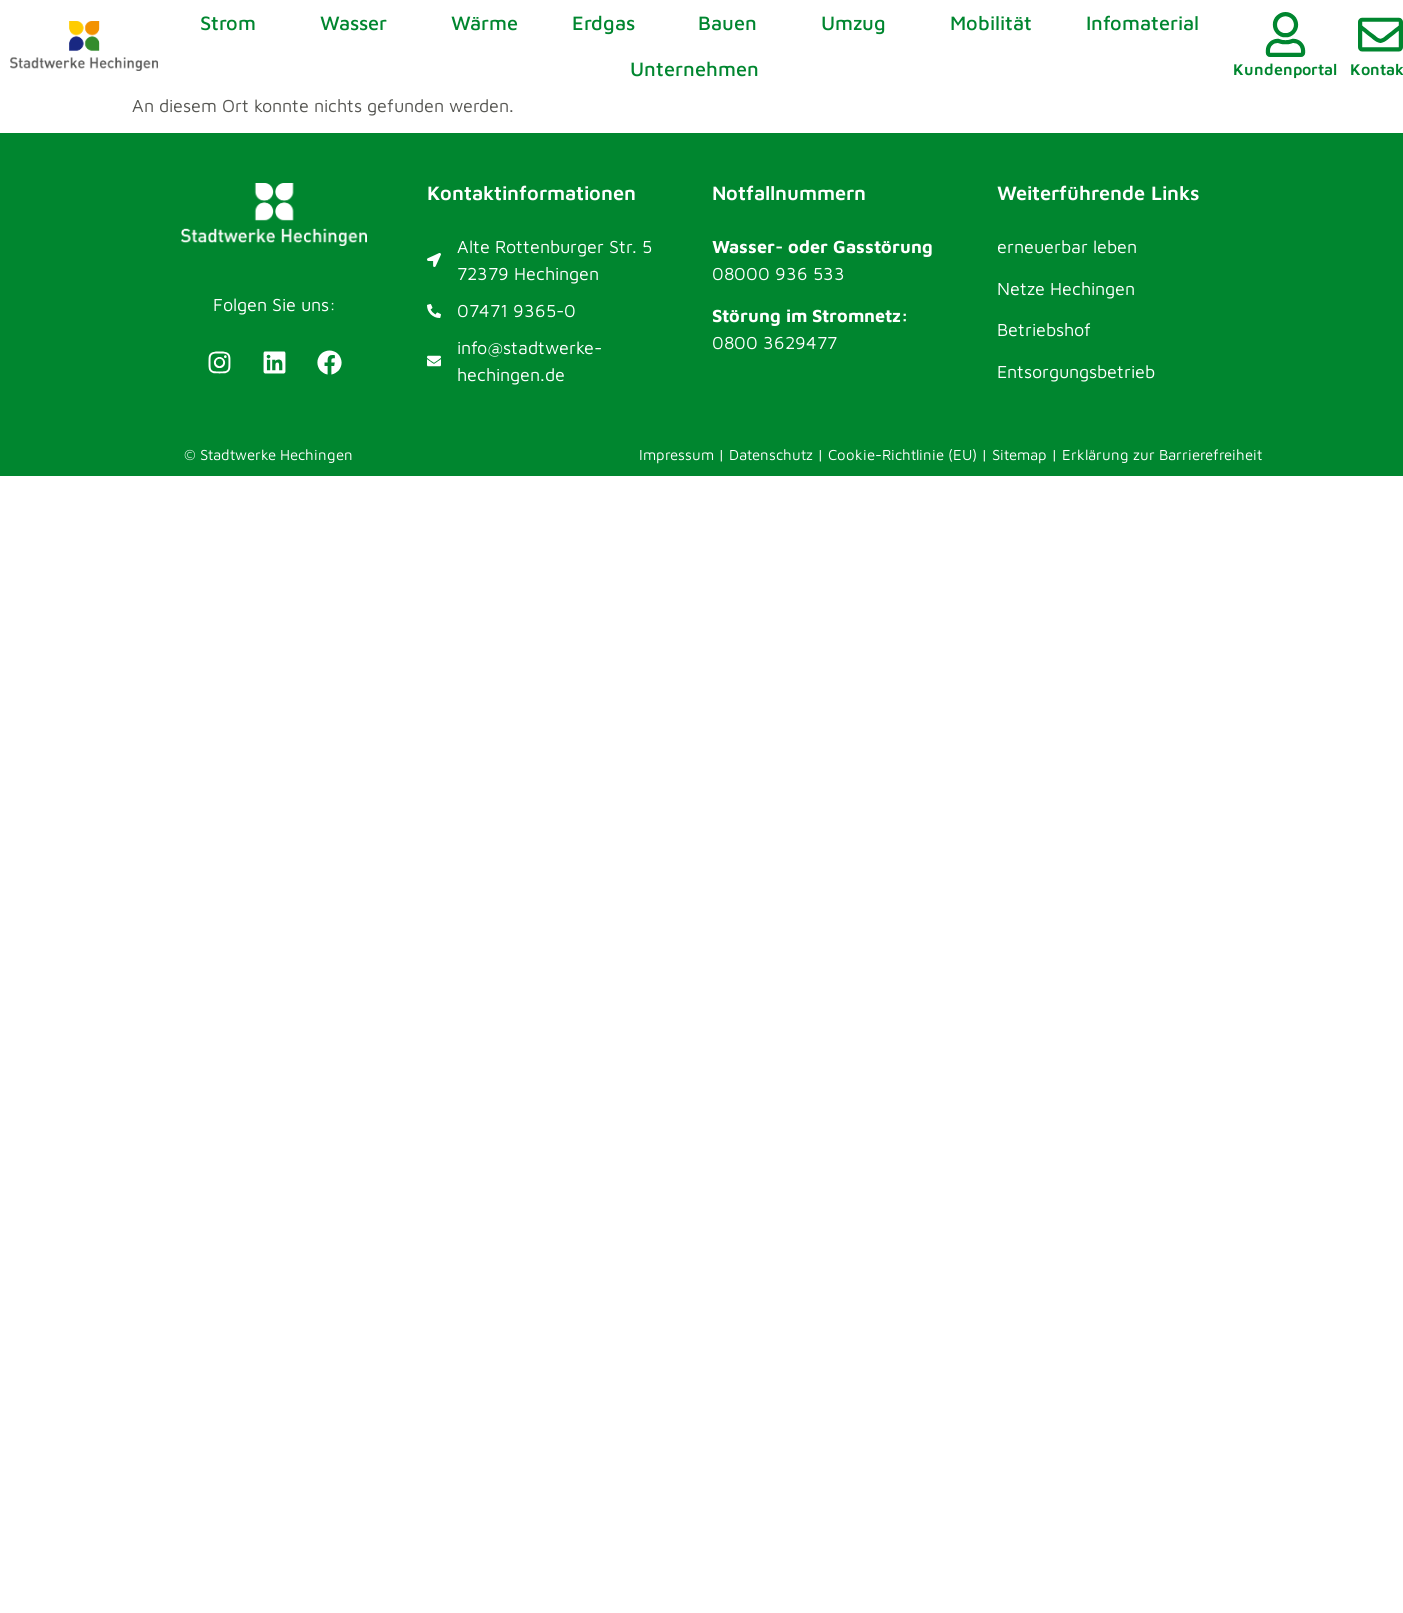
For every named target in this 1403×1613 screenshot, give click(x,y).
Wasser (358, 22)
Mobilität (991, 22)
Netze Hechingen (1066, 288)
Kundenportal (1285, 69)
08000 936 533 (778, 273)
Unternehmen (699, 68)
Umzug (858, 22)
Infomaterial (1142, 22)
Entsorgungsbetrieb (1076, 371)
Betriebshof (1044, 329)
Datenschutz (771, 454)
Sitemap (1019, 454)
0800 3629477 (774, 342)
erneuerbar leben (1067, 246)
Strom (233, 22)
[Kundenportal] (1285, 34)
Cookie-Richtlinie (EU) (902, 454)
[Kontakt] (1380, 34)
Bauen (732, 22)
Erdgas (608, 22)
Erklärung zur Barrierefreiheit (1162, 454)
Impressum (676, 454)
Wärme (484, 22)
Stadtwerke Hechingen (276, 454)
